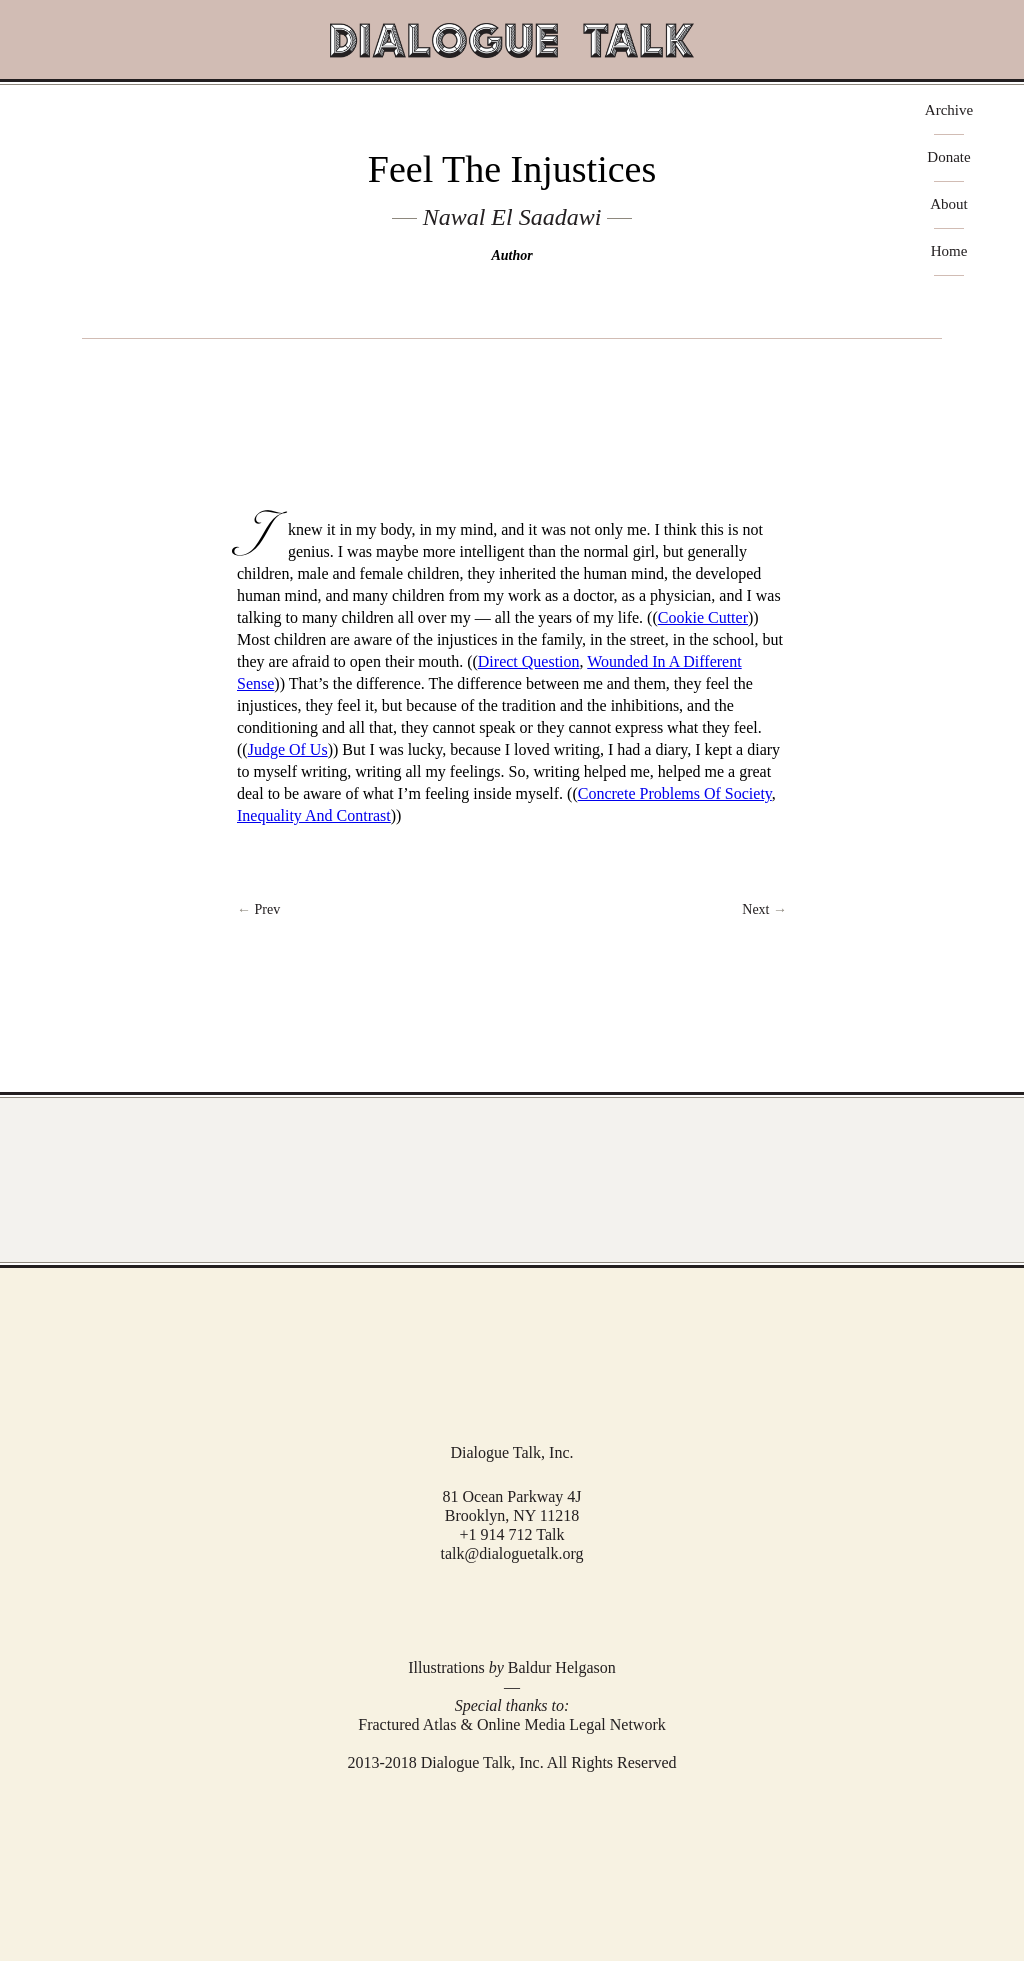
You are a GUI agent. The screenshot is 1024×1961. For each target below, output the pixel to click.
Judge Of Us (288, 749)
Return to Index (511, 910)
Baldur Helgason (562, 1667)
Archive (949, 110)
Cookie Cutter (703, 617)
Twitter (510, 1607)
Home (949, 251)
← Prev (258, 909)
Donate (948, 157)
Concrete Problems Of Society (675, 793)
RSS (540, 1608)
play (512, 371)
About (949, 204)
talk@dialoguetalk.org (512, 1553)
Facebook (482, 1608)
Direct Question (529, 661)
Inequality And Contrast (314, 815)
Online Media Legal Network (571, 1724)
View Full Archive (512, 1180)
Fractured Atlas (407, 1724)
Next (764, 909)
